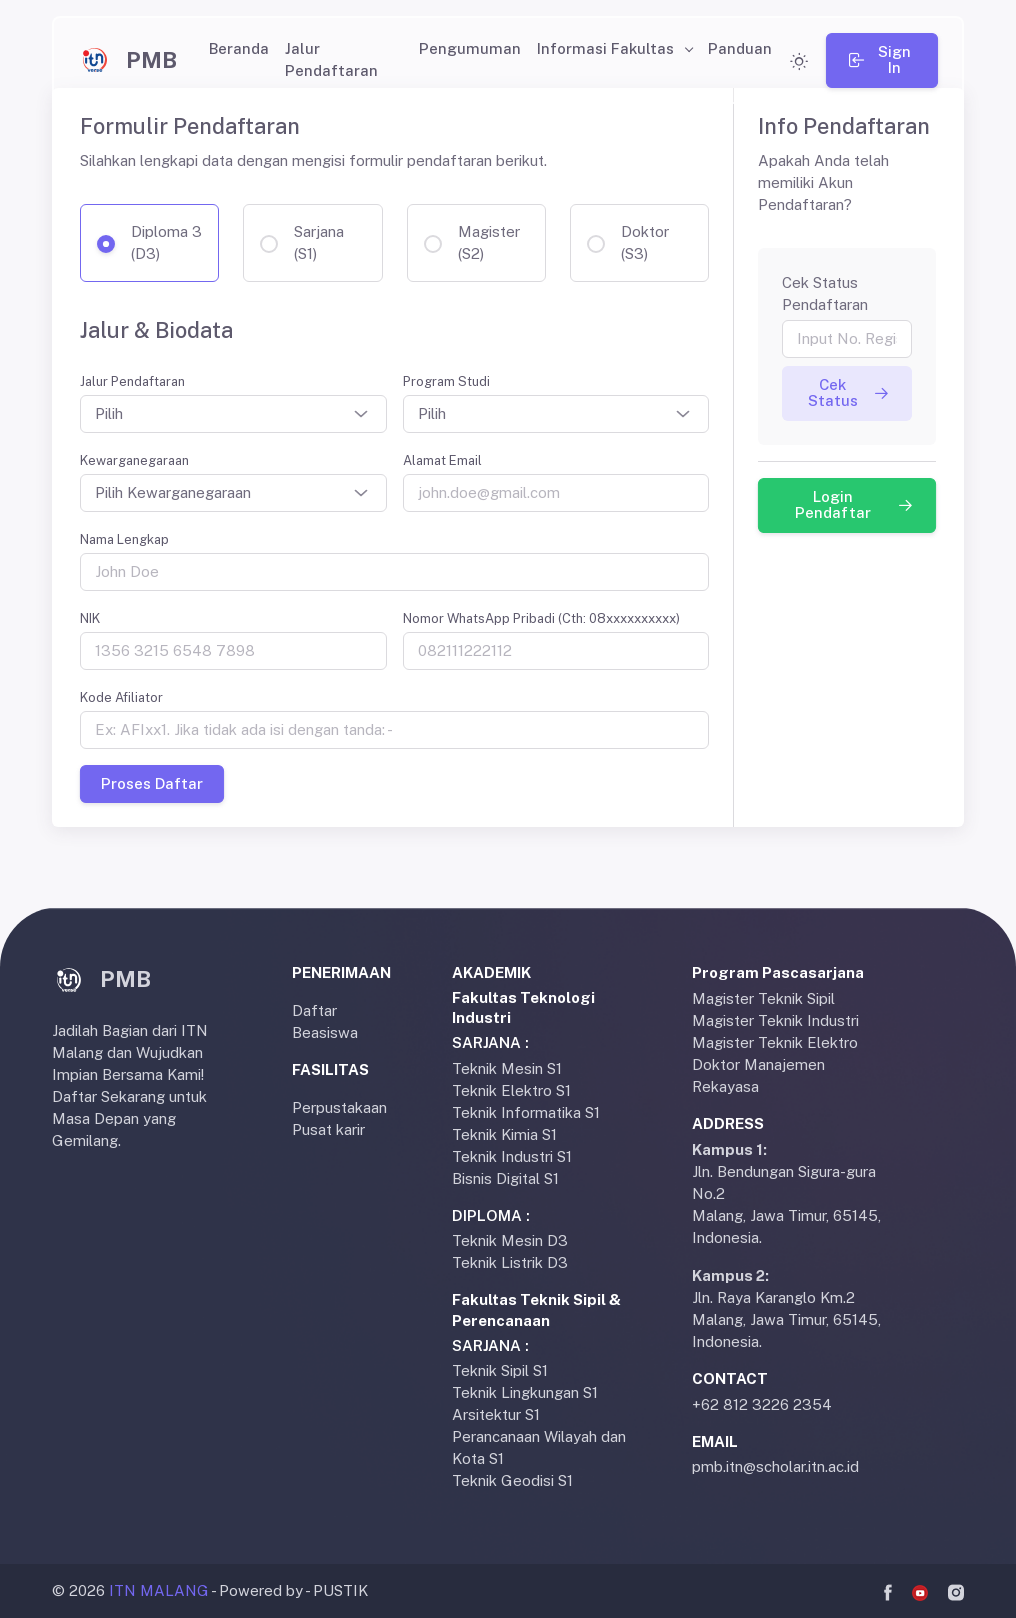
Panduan (740, 48)
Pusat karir (328, 1129)
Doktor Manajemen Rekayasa (758, 1075)
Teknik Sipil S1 (500, 1370)
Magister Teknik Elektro (775, 1042)
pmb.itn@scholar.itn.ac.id (775, 1466)
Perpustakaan (339, 1107)
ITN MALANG (159, 1590)
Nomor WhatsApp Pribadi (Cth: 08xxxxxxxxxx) (541, 618)
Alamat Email (442, 460)
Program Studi (446, 381)
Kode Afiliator (121, 697)
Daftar (314, 1010)
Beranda (239, 48)
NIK (90, 618)
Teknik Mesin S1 (507, 1068)
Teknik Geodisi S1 (512, 1480)
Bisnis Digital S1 (505, 1178)
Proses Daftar (152, 783)
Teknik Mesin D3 (510, 1240)
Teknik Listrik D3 (510, 1262)
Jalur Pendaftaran (331, 59)
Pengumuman (470, 48)
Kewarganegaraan (134, 460)
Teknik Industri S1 (512, 1156)
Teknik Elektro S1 (511, 1090)
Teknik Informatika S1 (526, 1112)
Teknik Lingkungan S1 (525, 1392)
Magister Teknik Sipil (763, 998)
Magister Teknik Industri (775, 1020)
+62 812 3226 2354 (762, 1404)
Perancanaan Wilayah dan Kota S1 (539, 1447)
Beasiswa (325, 1032)
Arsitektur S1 (496, 1414)
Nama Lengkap (124, 539)
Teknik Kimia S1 (504, 1134)
